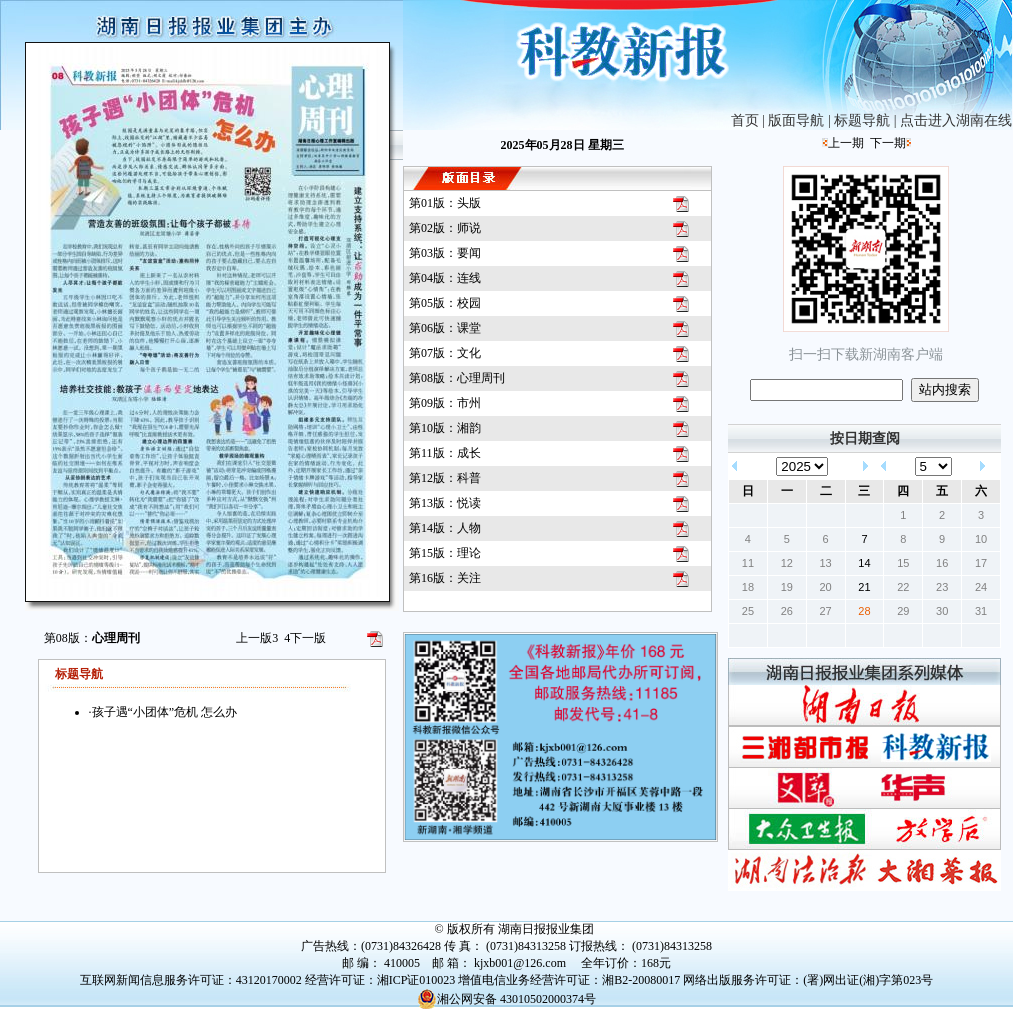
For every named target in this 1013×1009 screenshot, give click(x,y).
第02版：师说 (445, 228)
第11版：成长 (445, 453)
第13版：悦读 (445, 503)
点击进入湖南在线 (956, 120)
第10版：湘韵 (445, 428)
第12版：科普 (445, 478)
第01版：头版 (445, 203)
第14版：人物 (445, 528)
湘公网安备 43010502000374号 (506, 999)
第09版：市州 (445, 403)
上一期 (846, 143)
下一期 (888, 143)
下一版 (305, 638)
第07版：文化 (445, 353)
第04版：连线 (445, 278)
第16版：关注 (445, 578)
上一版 (257, 638)
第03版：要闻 (445, 253)
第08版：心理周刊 (457, 378)
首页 (745, 120)
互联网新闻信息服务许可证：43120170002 (191, 980)
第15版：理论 (445, 553)
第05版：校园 (445, 303)
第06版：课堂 (445, 328)
